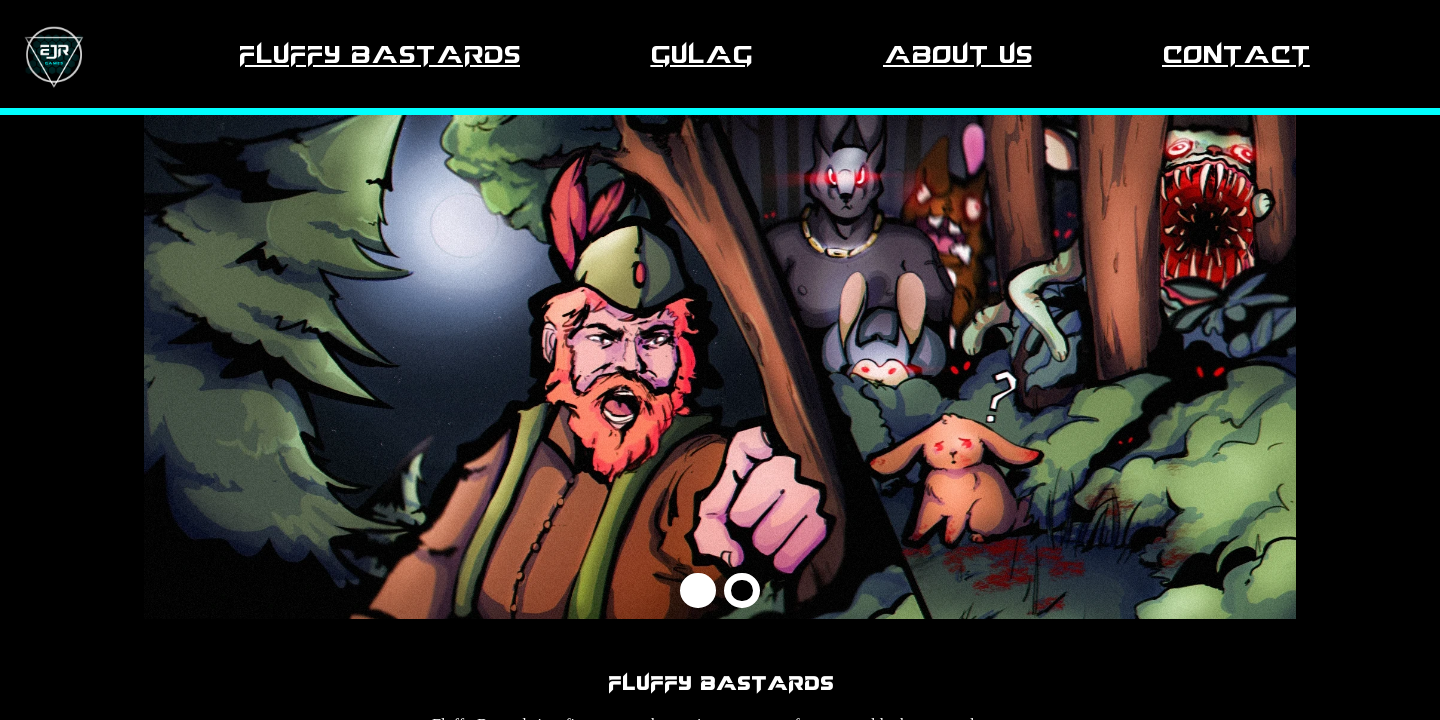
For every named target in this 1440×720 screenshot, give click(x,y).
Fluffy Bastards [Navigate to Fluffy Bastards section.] (379, 54)
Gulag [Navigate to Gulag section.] (701, 54)
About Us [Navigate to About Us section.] (957, 54)
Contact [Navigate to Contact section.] (1236, 54)
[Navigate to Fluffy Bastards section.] (54, 54)
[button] (698, 591)
